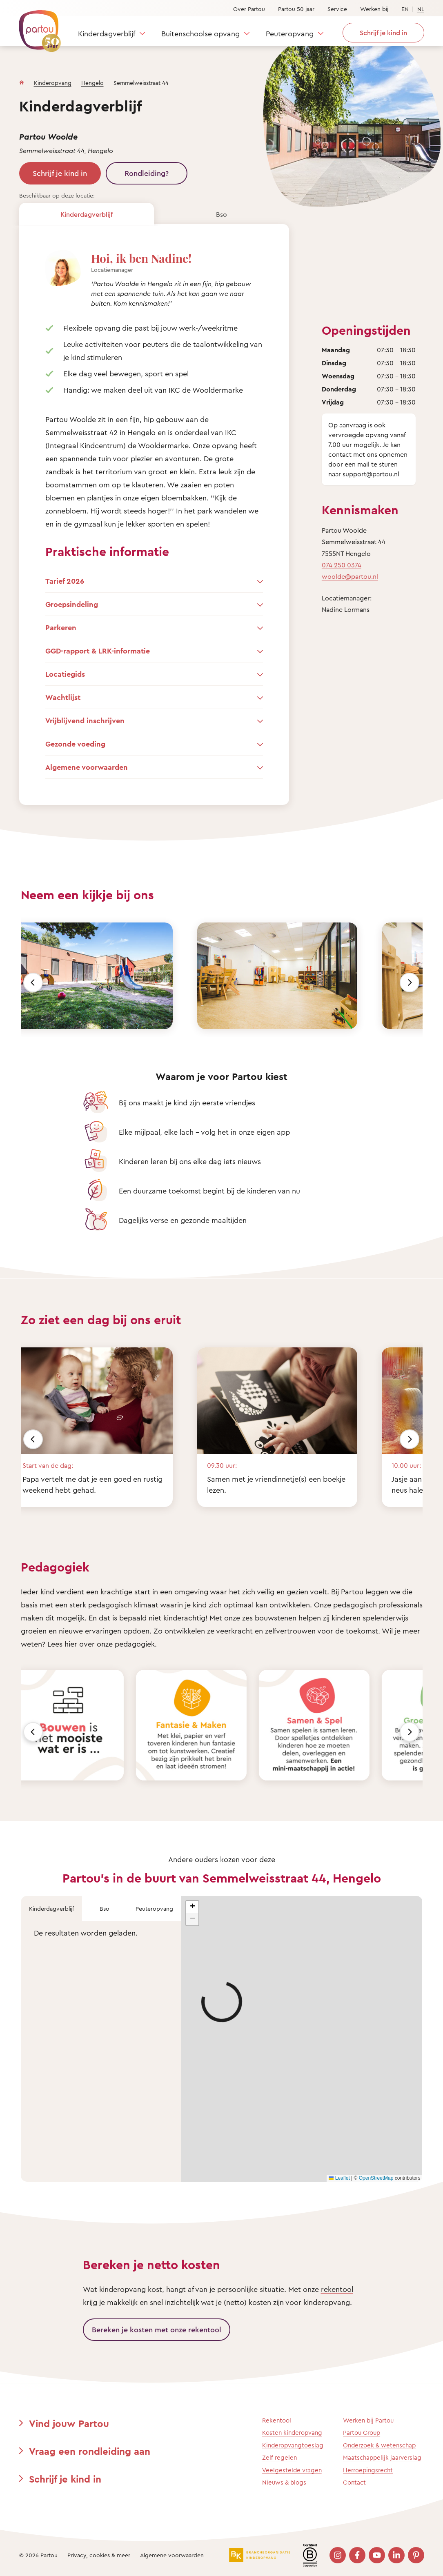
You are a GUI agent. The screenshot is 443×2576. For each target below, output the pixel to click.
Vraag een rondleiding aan (89, 2451)
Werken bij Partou (368, 2420)
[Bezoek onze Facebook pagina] (357, 2555)
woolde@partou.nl (350, 576)
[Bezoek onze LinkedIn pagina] (396, 2555)
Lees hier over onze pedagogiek (101, 1643)
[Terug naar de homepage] (36, 26)
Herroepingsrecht (368, 2470)
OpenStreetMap (376, 2178)
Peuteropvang (290, 33)
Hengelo (92, 82)
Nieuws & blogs (284, 2482)
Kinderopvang (52, 82)
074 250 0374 (341, 565)
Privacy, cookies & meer (98, 2555)
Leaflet (339, 2178)
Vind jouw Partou (69, 2423)
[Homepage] (21, 80)
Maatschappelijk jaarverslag (382, 2457)
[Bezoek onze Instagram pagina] (337, 2555)
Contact (354, 2482)
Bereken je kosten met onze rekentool (156, 2329)
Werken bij (374, 8)
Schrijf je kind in (60, 173)
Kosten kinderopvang (292, 2432)
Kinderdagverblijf (106, 33)
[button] (192, 1907)
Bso (221, 214)
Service (337, 8)
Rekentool (276, 2420)
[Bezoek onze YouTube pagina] (377, 2555)
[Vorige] (33, 982)
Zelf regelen (279, 2457)
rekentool (337, 2289)
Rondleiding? (147, 173)
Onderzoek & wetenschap (379, 2445)
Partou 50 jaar (296, 8)
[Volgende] (409, 982)
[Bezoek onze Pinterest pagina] (416, 2555)
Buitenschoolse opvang (200, 33)
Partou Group (361, 2432)
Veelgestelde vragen (292, 2470)
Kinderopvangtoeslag (292, 2445)
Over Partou (249, 8)
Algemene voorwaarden (172, 2555)
